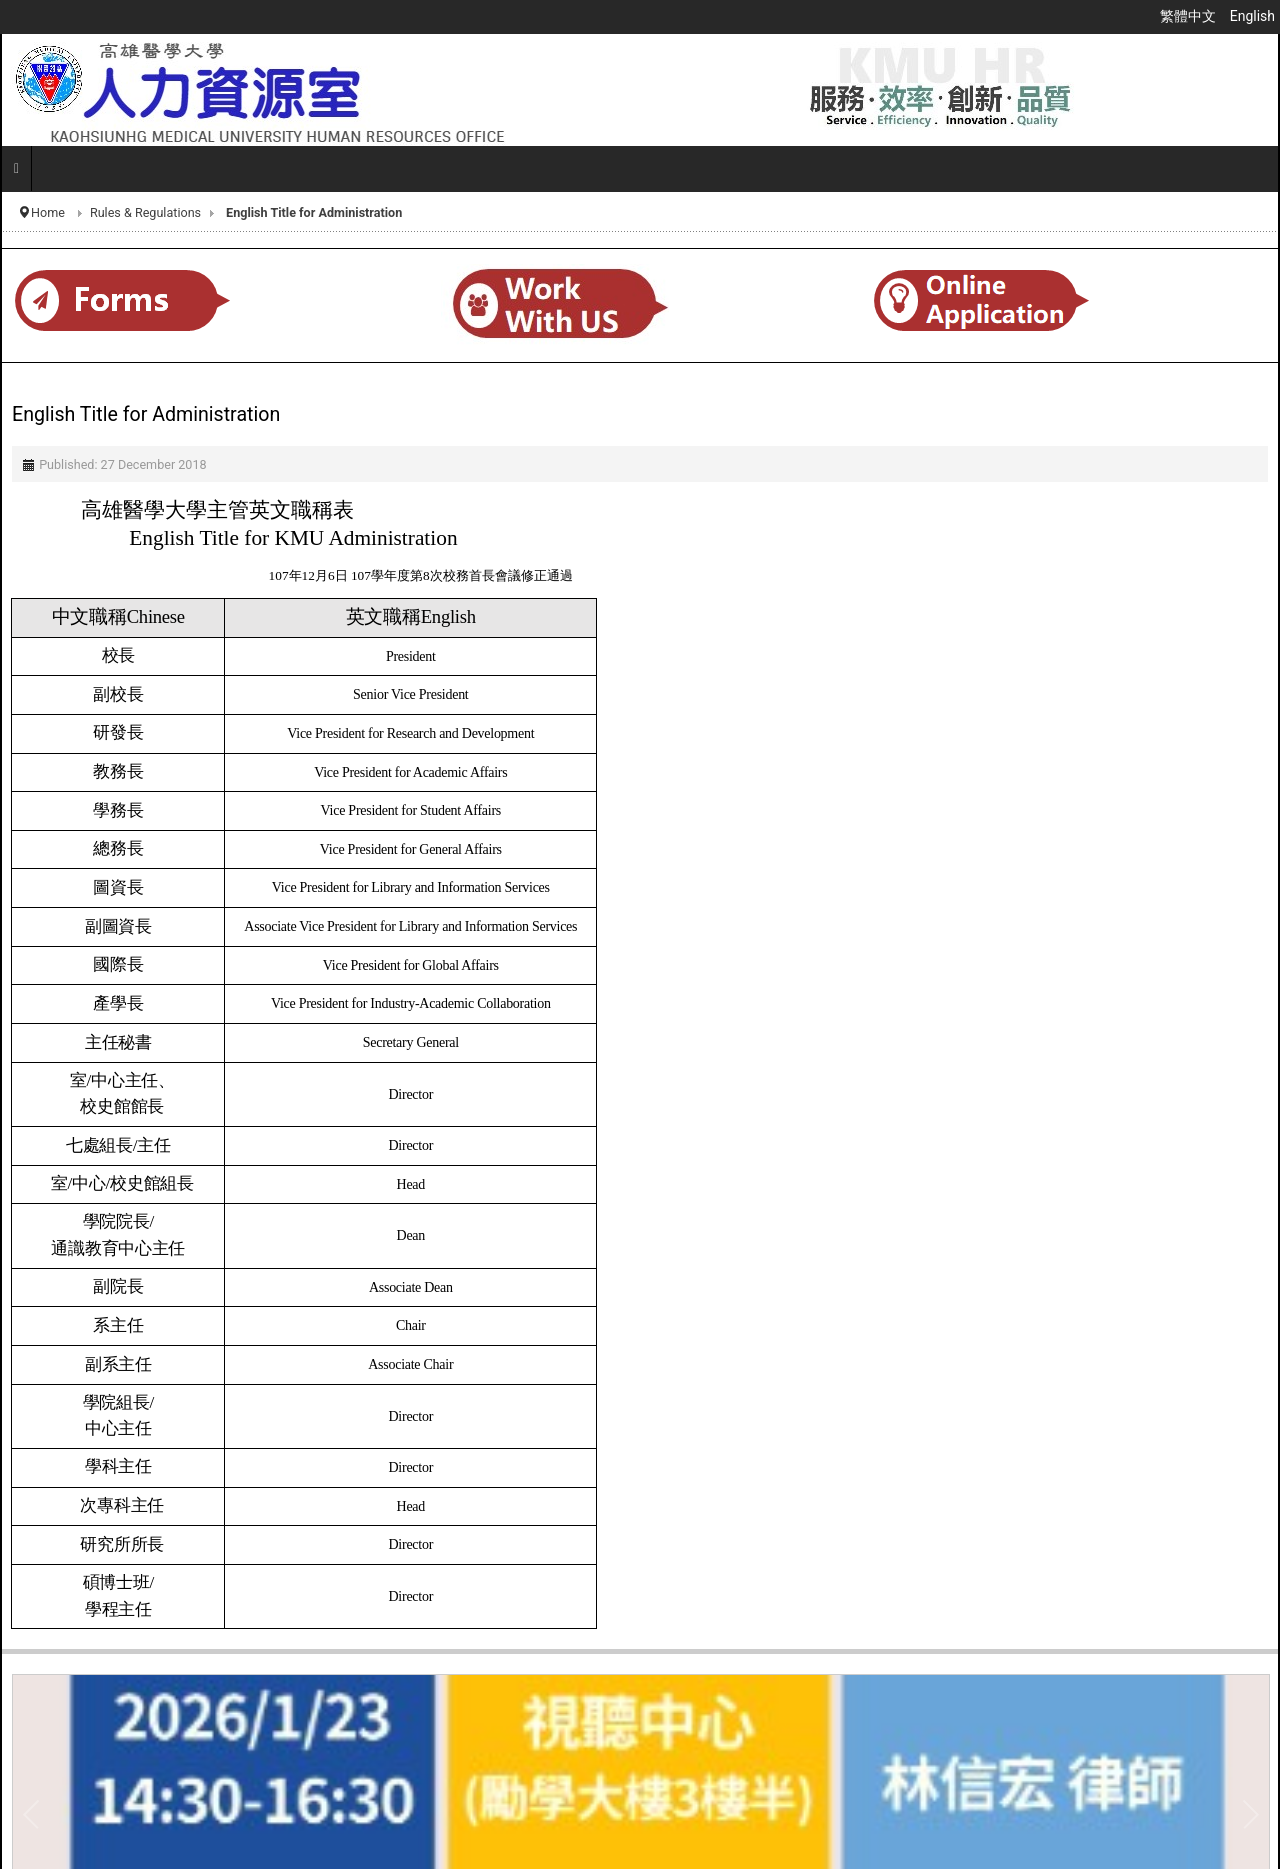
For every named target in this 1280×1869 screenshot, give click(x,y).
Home (48, 212)
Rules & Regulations (145, 212)
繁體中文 (1189, 16)
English (1252, 16)
